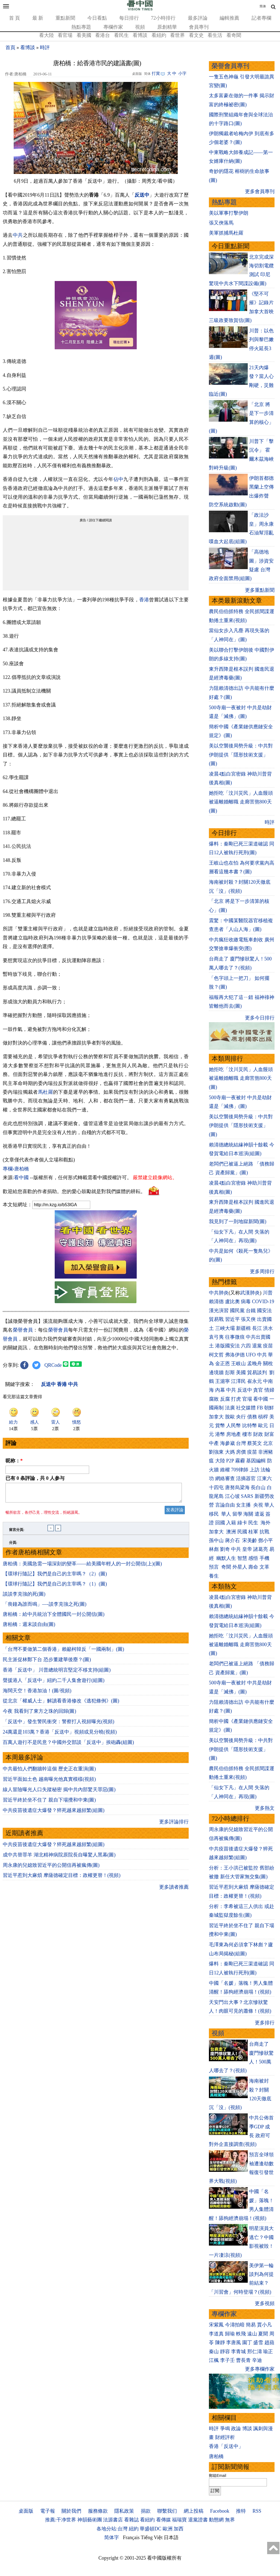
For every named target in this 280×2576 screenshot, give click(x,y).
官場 (247, 1399)
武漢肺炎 (250, 1293)
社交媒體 (246, 1407)
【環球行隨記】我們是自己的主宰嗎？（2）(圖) (55, 1577)
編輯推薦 (229, 18)
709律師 (239, 1469)
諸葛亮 (260, 1549)
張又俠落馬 (221, 223)
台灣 (241, 1443)
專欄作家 (113, 27)
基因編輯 (256, 1460)
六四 (246, 1345)
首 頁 (14, 18)
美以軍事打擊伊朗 (228, 213)
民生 (253, 1522)
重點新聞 (65, 18)
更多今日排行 (260, 1018)
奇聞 (226, 1567)
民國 (242, 1531)
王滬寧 (222, 1381)
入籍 (231, 1522)
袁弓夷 (216, 1337)
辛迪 (257, 2360)
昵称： (14, 1460)
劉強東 (216, 1452)
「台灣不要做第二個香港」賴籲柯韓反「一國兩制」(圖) (63, 1652)
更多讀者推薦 (174, 1890)
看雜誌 (131, 2519)
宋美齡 (249, 1540)
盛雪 (258, 2342)
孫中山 (216, 1540)
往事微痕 (235, 1337)
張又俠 (248, 1319)
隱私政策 (124, 2511)
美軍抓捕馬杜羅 (226, 233)
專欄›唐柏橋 (16, 1169)
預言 (214, 1567)
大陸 (220, 1460)
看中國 (21, 1177)
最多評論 (198, 18)
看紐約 (158, 35)
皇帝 (247, 1549)
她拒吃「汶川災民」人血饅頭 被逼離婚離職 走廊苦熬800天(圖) (241, 802)
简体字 (111, 2537)
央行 (241, 1416)
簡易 (251, 2324)
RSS (256, 2511)
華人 (269, 1505)
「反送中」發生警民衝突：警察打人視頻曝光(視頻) (58, 1725)
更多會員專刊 (260, 191)
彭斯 (230, 1372)
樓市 (247, 1434)
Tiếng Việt (151, 2537)
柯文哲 (216, 1354)
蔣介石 (233, 1540)
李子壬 (227, 2360)
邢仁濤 (254, 2351)
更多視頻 (265, 2303)
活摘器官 (246, 1478)
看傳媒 (163, 2519)
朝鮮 (269, 1407)
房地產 (233, 1434)
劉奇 (225, 1549)
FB (260, 1407)
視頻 (140, 27)
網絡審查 (225, 1478)
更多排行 (265, 2022)
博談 (247, 2428)
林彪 (214, 1549)
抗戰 (264, 1531)
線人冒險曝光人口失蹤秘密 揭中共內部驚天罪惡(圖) (59, 1793)
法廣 (230, 1407)
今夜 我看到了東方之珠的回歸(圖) (39, 1714)
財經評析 (225, 2437)
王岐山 (238, 1363)
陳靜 (220, 2342)
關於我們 (71, 2511)
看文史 (196, 35)
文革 (264, 1567)
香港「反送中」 (226, 2446)
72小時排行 (163, 18)
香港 (144, 599)
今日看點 (97, 18)
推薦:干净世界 (60, 2519)
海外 (266, 1522)
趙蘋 (269, 2342)
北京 (268, 1443)
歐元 (263, 1425)
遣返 (259, 1514)
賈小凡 (264, 2324)
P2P (230, 1460)
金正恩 (222, 1363)
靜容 (225, 2351)
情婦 (269, 1390)
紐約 (134, 2528)
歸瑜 (230, 2334)
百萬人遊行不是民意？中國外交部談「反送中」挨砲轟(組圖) (68, 1745)
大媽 (230, 1452)
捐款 (146, 2511)
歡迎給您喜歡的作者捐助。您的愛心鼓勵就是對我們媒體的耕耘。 (74, 1191)
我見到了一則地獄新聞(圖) (237, 1221)
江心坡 (232, 1496)
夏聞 (263, 2334)
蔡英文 (254, 1443)
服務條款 (98, 2511)
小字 (182, 73)
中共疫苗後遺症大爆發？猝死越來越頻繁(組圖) (53, 1813)
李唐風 (233, 2342)
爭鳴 (225, 2428)
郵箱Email (217, 2475)
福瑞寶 (179, 2519)
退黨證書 (198, 2519)
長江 (257, 1328)
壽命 (253, 1567)
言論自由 (225, 1505)
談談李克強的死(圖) (24, 1597)
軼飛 (241, 2334)
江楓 (214, 2360)
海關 (248, 1514)
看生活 (215, 35)
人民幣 (233, 1425)
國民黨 (237, 1310)
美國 (241, 1372)
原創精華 (167, 27)
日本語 (171, 2537)
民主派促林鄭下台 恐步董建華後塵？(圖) (47, 1663)
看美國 (84, 35)
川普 (268, 1293)
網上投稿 (193, 2511)
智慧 (242, 1558)
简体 (262, 6)
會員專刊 (199, 27)
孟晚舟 (254, 1363)
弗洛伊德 (235, 1354)
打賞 (156, 73)
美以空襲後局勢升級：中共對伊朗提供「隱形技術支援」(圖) (241, 754)
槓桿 (263, 1416)
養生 (214, 1576)
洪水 (268, 1328)
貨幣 (220, 1425)
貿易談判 (257, 1372)
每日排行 (129, 18)
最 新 (37, 18)
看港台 (102, 35)
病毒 (246, 1301)
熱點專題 (81, 27)
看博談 (140, 35)
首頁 (10, 47)
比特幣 (249, 1425)
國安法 (264, 1310)
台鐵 (251, 1310)
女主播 (244, 1505)
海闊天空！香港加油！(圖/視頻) (37, 1694)
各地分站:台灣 (112, 2528)
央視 (258, 1505)
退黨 (257, 1345)
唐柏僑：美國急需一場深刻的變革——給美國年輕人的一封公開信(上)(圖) (82, 1567)
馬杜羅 (45, 1092)
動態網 (216, 2519)
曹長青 (243, 2360)
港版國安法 (227, 1345)
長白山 (258, 1487)
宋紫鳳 (216, 2324)
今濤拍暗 (235, 2324)
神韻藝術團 (89, 2519)
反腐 (225, 1399)
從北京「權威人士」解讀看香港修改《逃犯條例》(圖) (61, 1704)
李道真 (216, 2334)
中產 (214, 1443)
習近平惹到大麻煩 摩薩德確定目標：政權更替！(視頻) (62, 1878)
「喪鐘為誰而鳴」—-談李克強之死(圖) (44, 1607)
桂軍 (253, 1531)
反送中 (142, 195)
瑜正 (268, 2351)
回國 (220, 1522)
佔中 (118, 479)
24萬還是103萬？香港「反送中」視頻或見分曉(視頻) (60, 1735)
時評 (45, 47)
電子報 (47, 2511)
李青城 (238, 2351)
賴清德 (216, 1301)
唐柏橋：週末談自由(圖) (29, 1627)
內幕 (220, 1390)
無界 (230, 2519)
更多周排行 (262, 1271)
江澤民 (238, 1381)
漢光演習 (219, 1310)
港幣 (220, 1434)
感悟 (253, 1558)
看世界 (177, 35)
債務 (252, 1416)
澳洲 (231, 1531)
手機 (264, 1558)
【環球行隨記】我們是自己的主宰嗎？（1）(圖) (55, 1587)
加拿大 (216, 1416)
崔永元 (254, 1381)
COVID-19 (263, 1301)
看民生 (121, 35)
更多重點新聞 (260, 590)
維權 (225, 1469)
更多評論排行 (174, 1825)
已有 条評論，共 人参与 (35, 1478)
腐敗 (214, 1399)
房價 (241, 1452)
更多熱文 (265, 1808)
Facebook (219, 2511)
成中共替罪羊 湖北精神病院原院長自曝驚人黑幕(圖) (59, 1858)
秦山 (214, 2351)
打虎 (236, 1399)
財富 (269, 1434)
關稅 (268, 1363)
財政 (258, 1434)
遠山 (252, 2334)
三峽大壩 (225, 1328)
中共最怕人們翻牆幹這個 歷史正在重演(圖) (49, 1772)
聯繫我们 (167, 2511)
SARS (247, 1496)
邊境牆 (216, 1372)
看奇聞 (233, 35)
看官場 (65, 35)
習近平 (232, 1319)
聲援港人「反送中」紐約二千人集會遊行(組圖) (53, 1683)
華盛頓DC (150, 2528)
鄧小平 (265, 1540)
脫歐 (230, 1416)
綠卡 (242, 1522)
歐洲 (168, 2528)
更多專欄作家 (260, 2369)
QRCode (53, 1365)
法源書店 (113, 2519)
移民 (214, 1514)
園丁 (247, 2342)
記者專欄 (261, 18)
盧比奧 (232, 1301)
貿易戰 (216, 1319)
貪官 (258, 1390)
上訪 (254, 1469)
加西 (178, 2528)
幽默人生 (226, 1558)
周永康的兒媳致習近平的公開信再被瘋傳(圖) (51, 1868)
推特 (241, 2511)
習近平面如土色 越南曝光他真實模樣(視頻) (49, 1782)
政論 (236, 2428)
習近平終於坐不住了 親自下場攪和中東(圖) (49, 1803)
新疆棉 (243, 1328)
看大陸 (46, 35)
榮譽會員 (23, 1330)
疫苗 (268, 1345)
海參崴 (227, 1443)
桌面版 (26, 2511)
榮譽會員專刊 (230, 66)
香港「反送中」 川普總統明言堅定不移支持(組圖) (57, 1673)
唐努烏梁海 (237, 1487)
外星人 (239, 1567)
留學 (237, 1514)
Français (131, 2537)
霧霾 (240, 1460)
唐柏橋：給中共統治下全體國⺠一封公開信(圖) (53, 1617)
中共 (18, 235)
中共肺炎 (219, 1293)
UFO (251, 1354)
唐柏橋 (216, 2456)
